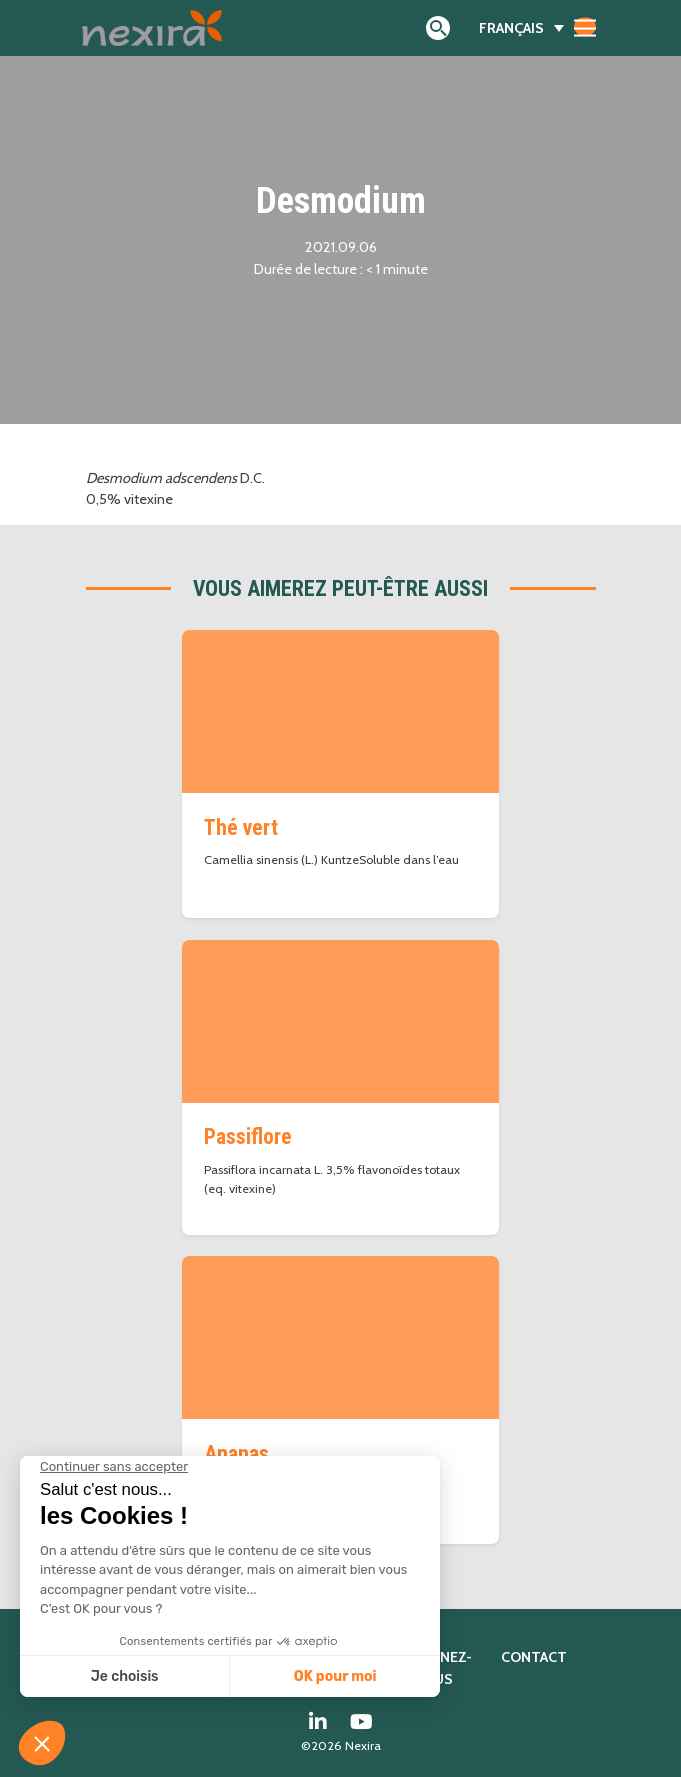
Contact (534, 1657)
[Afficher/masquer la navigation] (585, 27)
